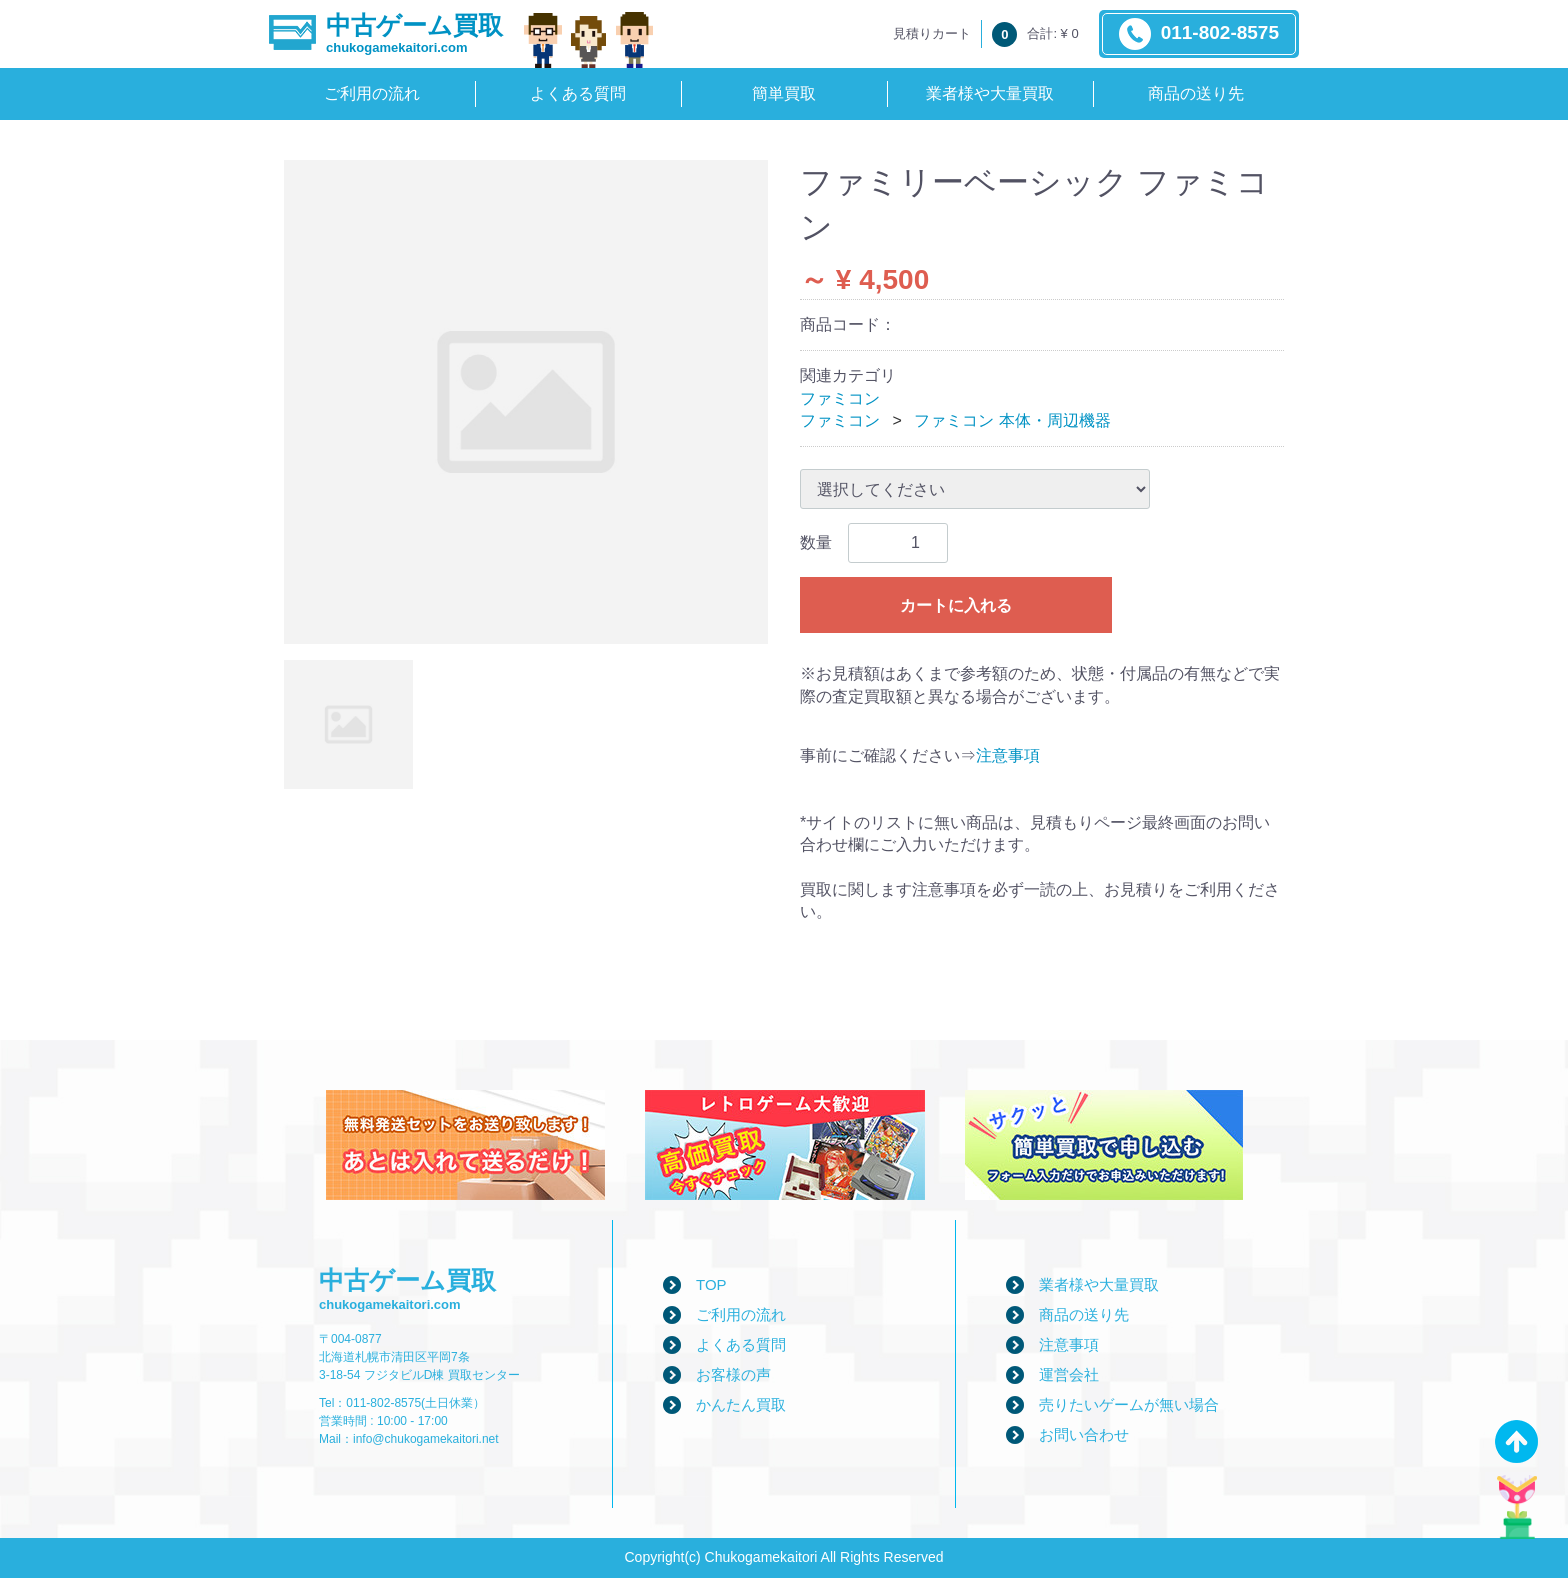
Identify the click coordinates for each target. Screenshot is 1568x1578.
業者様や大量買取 (990, 93)
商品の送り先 (1196, 93)
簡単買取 (784, 93)
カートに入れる (956, 605)
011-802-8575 (1199, 34)
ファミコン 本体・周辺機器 (1012, 420)
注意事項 (1008, 755)
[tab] (348, 724)
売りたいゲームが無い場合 (1129, 1404)
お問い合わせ (1084, 1434)
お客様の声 (733, 1374)
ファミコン (840, 398)
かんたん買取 (741, 1404)
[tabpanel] (526, 402)
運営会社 (1069, 1374)
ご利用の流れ (372, 93)
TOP (711, 1284)
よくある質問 (578, 93)
